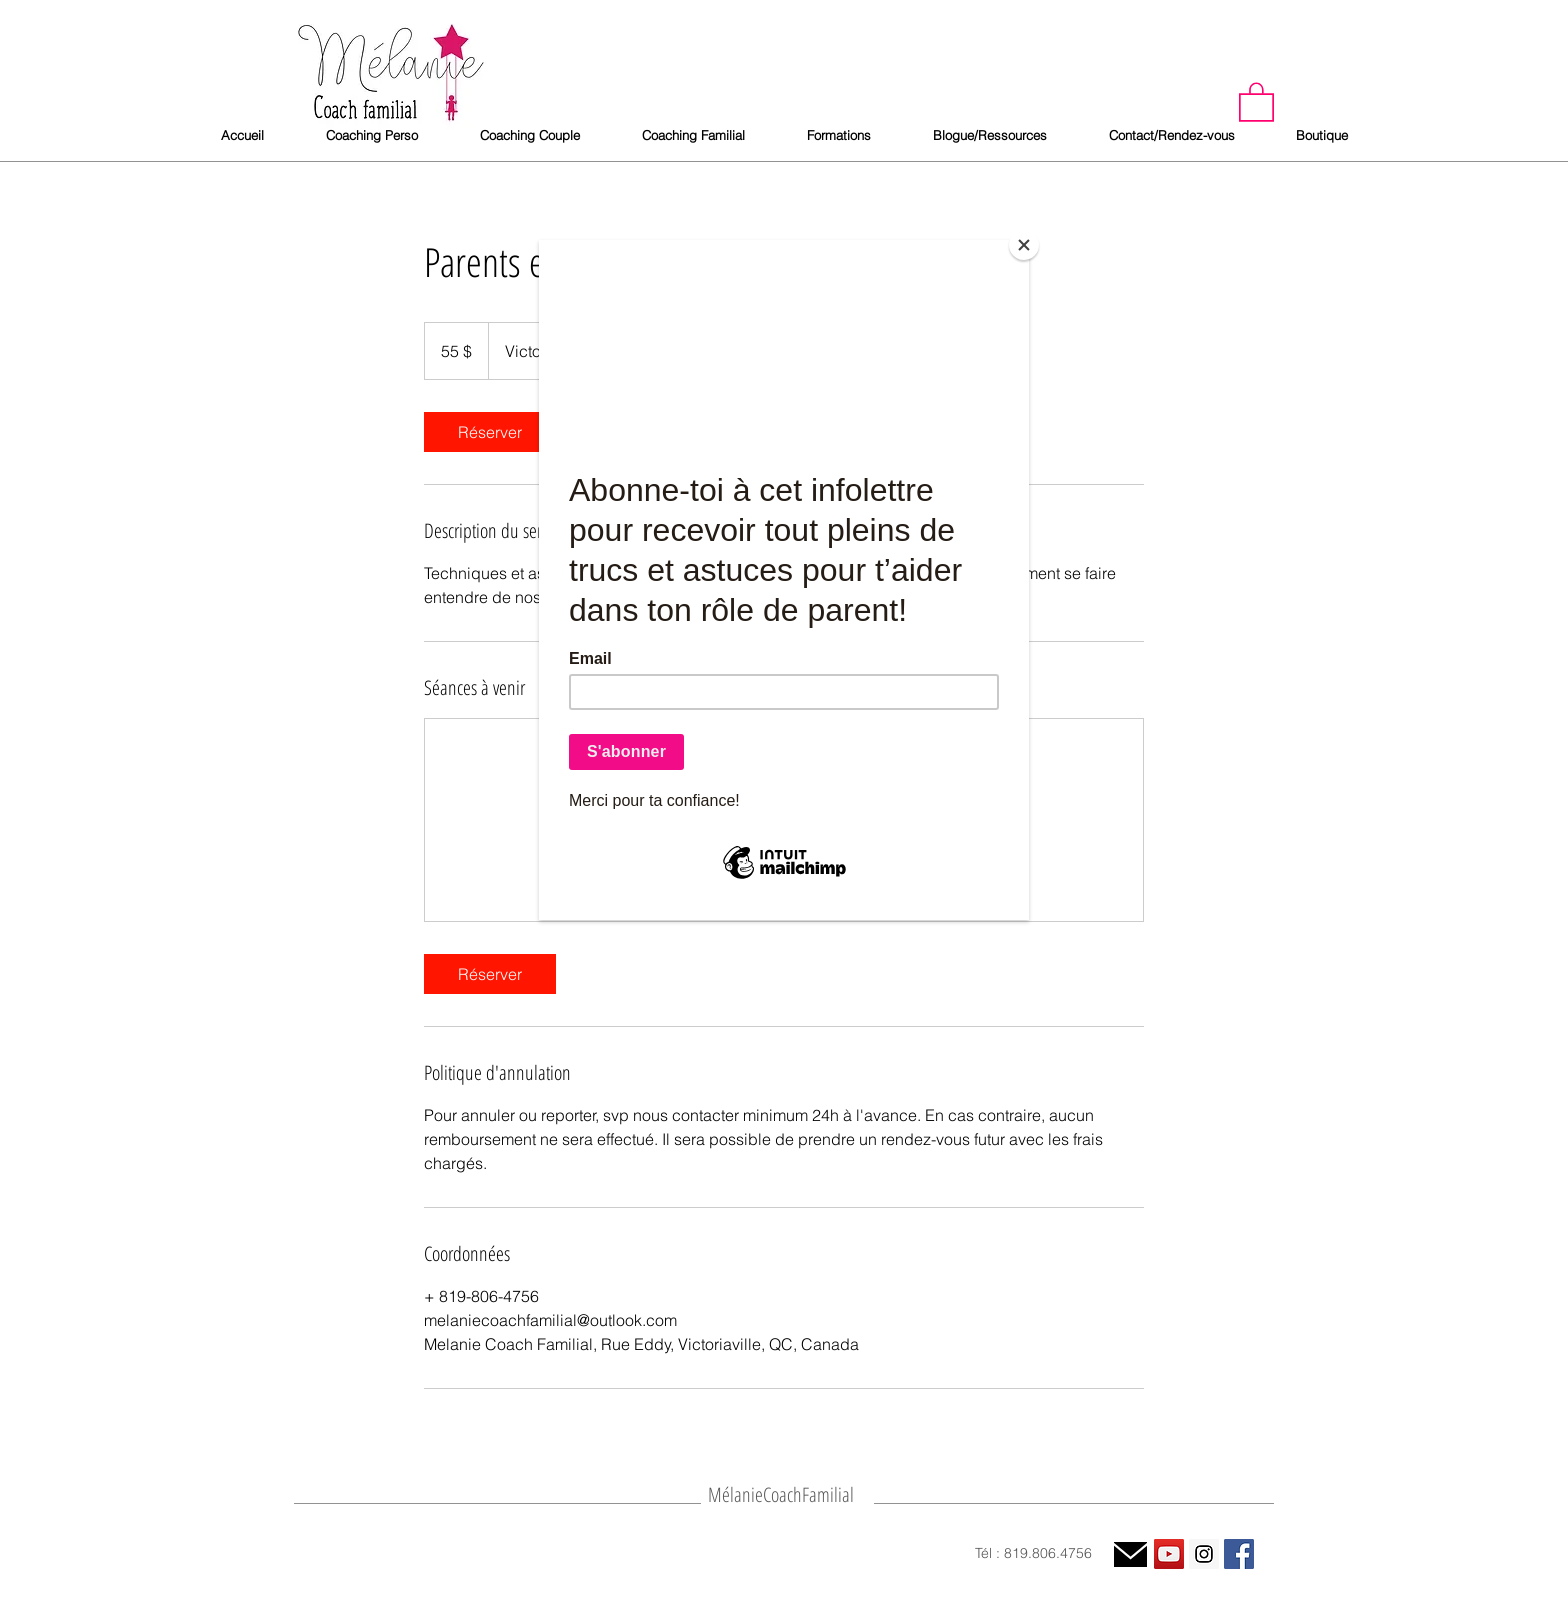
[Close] (1024, 245)
